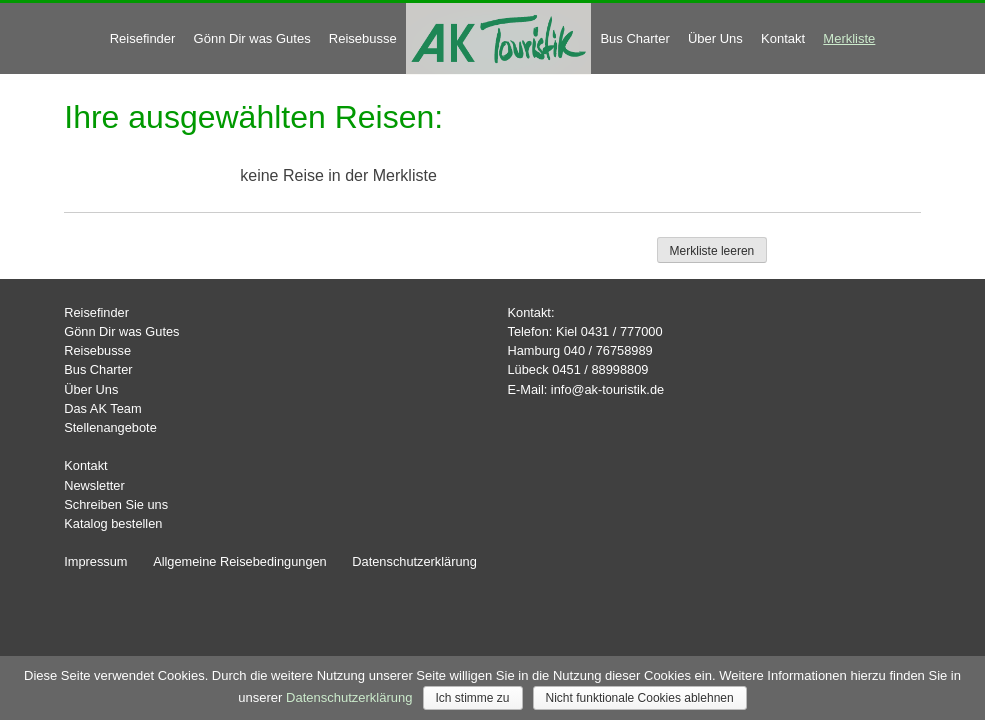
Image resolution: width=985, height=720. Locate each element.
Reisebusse (363, 38)
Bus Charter (634, 38)
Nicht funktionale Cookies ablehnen (640, 698)
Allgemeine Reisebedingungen (240, 561)
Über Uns (715, 38)
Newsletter (94, 485)
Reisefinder (143, 38)
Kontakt (783, 38)
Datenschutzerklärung (414, 561)
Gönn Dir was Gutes (252, 38)
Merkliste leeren (712, 251)
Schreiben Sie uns (116, 504)
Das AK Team (102, 408)
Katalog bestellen (113, 523)
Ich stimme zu (473, 698)
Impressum (95, 561)
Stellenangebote (110, 427)
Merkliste (849, 38)
